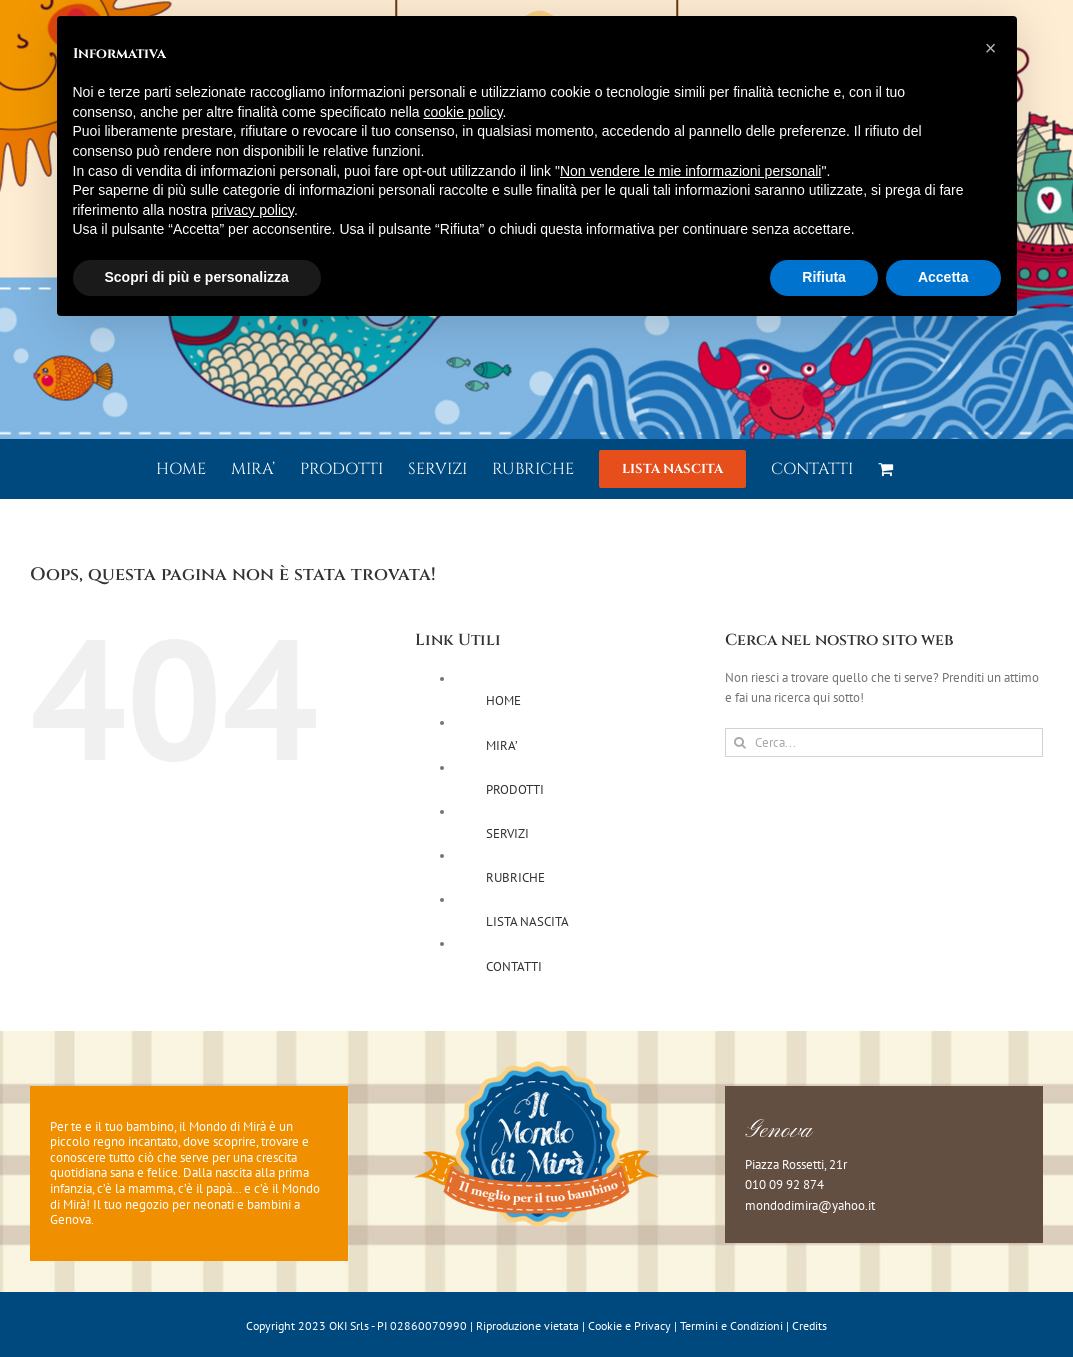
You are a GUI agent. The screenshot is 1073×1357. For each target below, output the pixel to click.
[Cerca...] (884, 742)
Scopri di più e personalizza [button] (197, 277)
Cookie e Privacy (629, 1325)
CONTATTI (514, 966)
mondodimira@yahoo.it (810, 1205)
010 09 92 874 (784, 1184)
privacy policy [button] (252, 210)
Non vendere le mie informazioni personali (690, 171)
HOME (503, 700)
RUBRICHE (515, 877)
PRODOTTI (515, 789)
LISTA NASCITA (527, 921)
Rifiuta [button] (824, 277)
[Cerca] (739, 742)
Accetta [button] (943, 277)
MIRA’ (502, 745)
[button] (991, 48)
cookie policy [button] (462, 112)
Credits (809, 1325)
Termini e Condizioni (731, 1325)
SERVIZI (507, 833)
